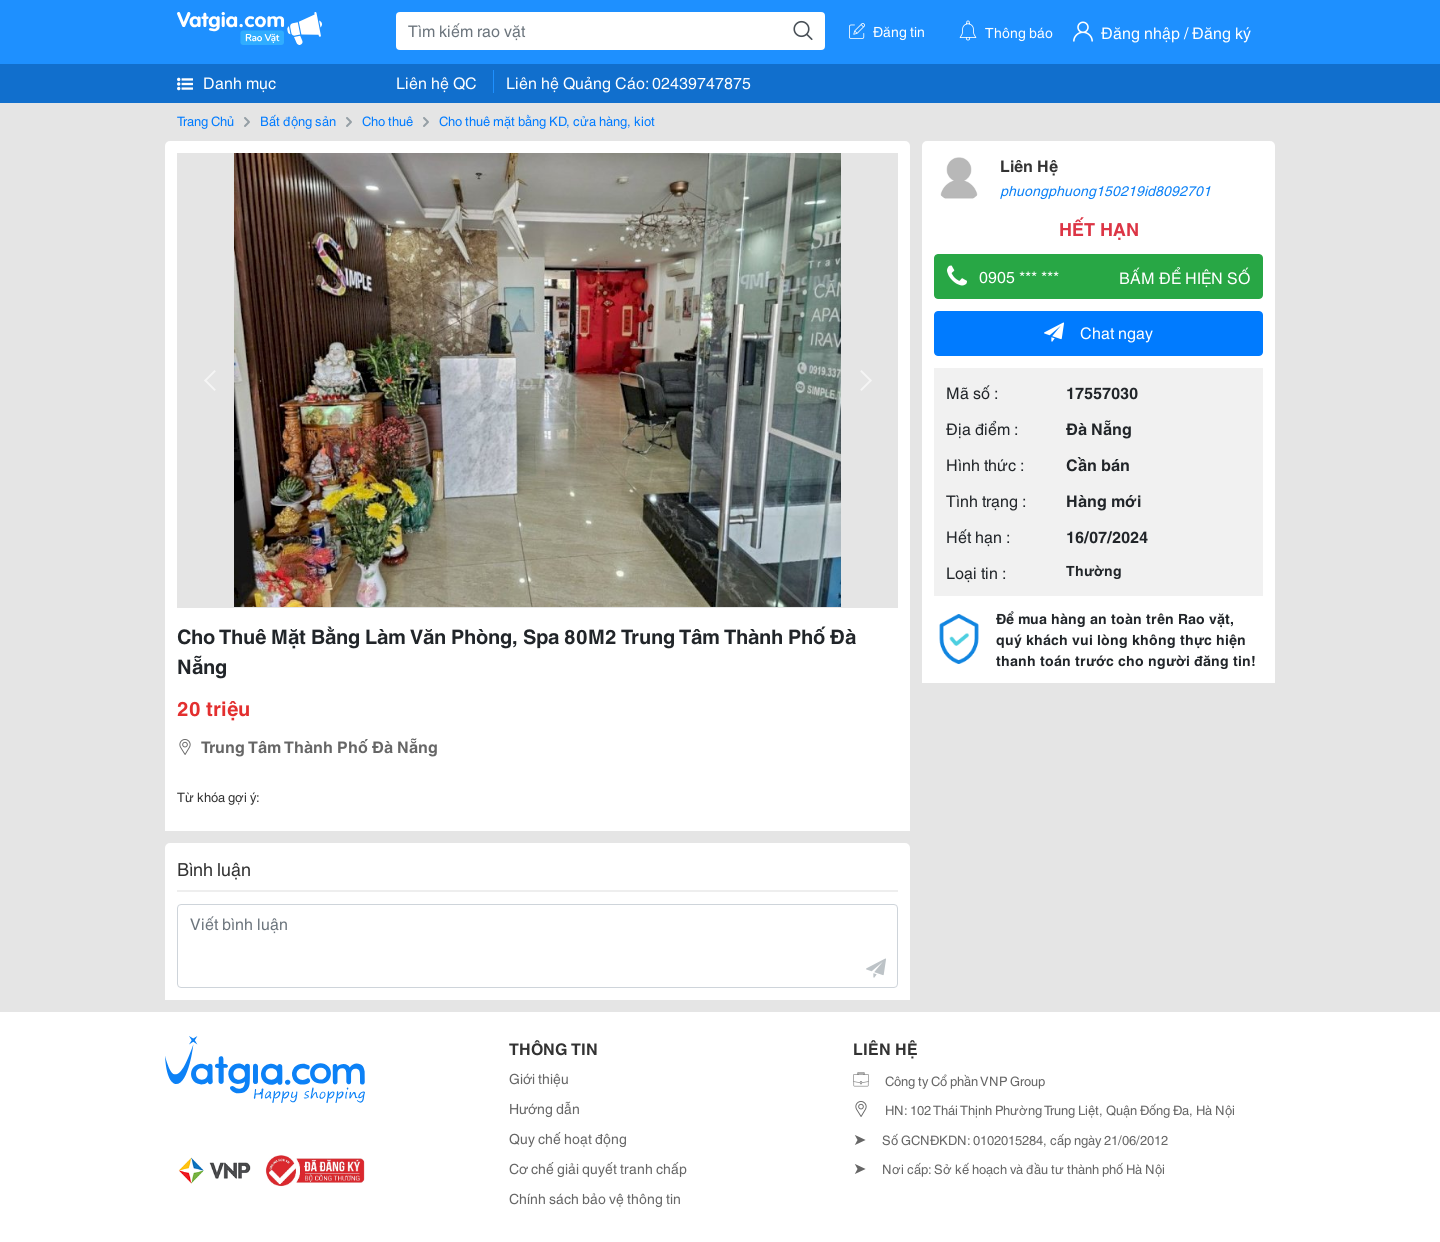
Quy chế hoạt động (568, 1138)
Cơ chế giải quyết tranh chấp (598, 1168)
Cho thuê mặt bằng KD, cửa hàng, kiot (547, 120)
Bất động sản (298, 120)
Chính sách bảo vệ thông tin (595, 1198)
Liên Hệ (1029, 164)
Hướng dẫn (544, 1108)
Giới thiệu (539, 1078)
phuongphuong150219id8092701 (1105, 190)
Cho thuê (387, 120)
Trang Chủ (205, 120)
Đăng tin (887, 31)
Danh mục (226, 82)
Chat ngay (1098, 331)
